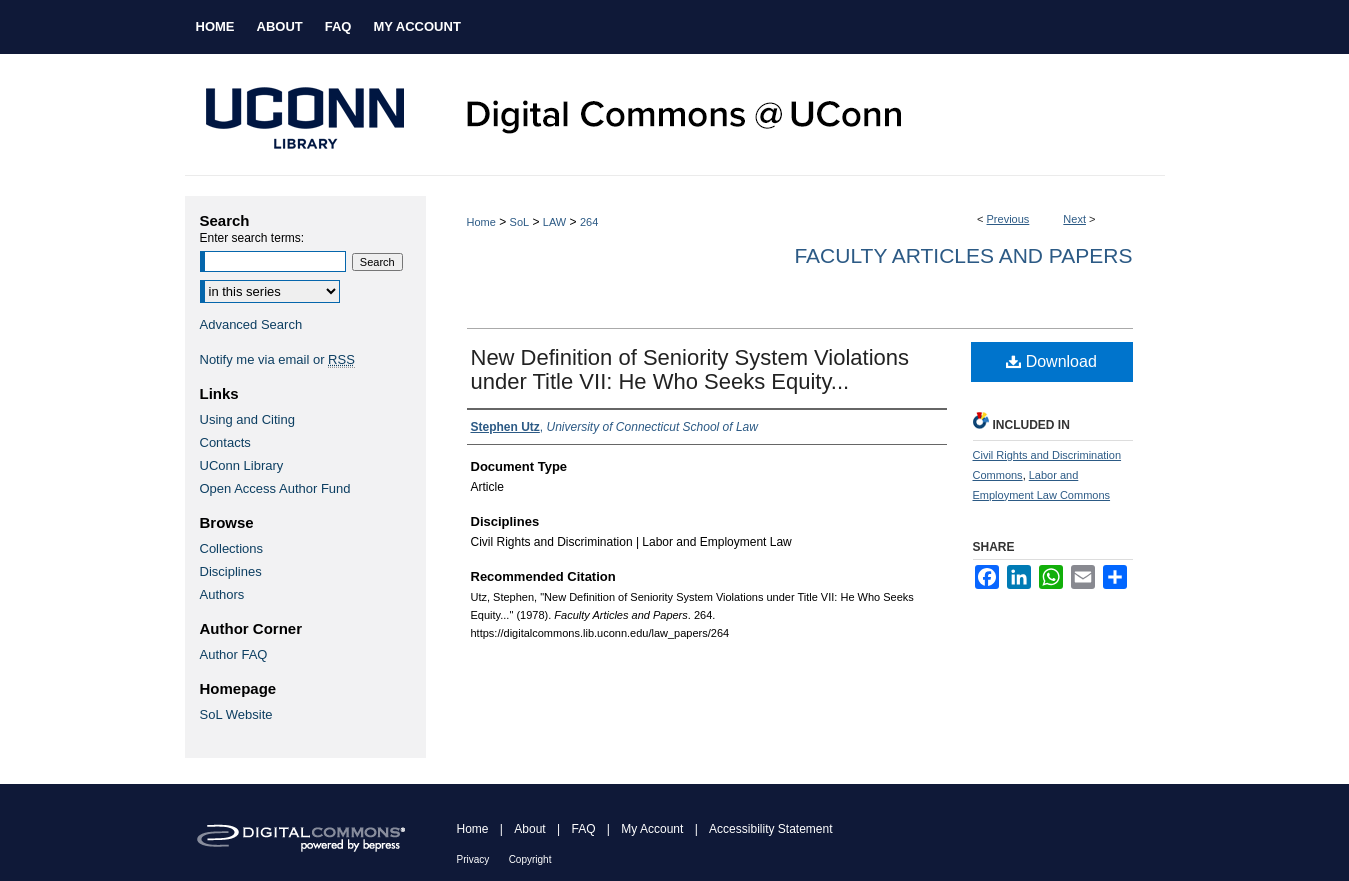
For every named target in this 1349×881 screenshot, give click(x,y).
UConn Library (242, 465)
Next (1074, 219)
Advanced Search (251, 324)
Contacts (225, 442)
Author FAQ (234, 654)
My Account (652, 829)
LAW (554, 222)
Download (1051, 361)
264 (589, 222)
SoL (520, 222)
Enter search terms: (252, 238)
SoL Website (236, 714)
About (529, 829)
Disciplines (231, 571)
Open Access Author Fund (275, 488)
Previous (1008, 219)
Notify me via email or (277, 359)
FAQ (583, 829)
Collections (232, 548)
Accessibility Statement (770, 829)
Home (481, 222)
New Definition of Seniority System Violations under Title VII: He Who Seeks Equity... (690, 369)
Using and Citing (247, 419)
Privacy (473, 859)
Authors (222, 594)
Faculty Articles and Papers (963, 255)
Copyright (530, 859)
